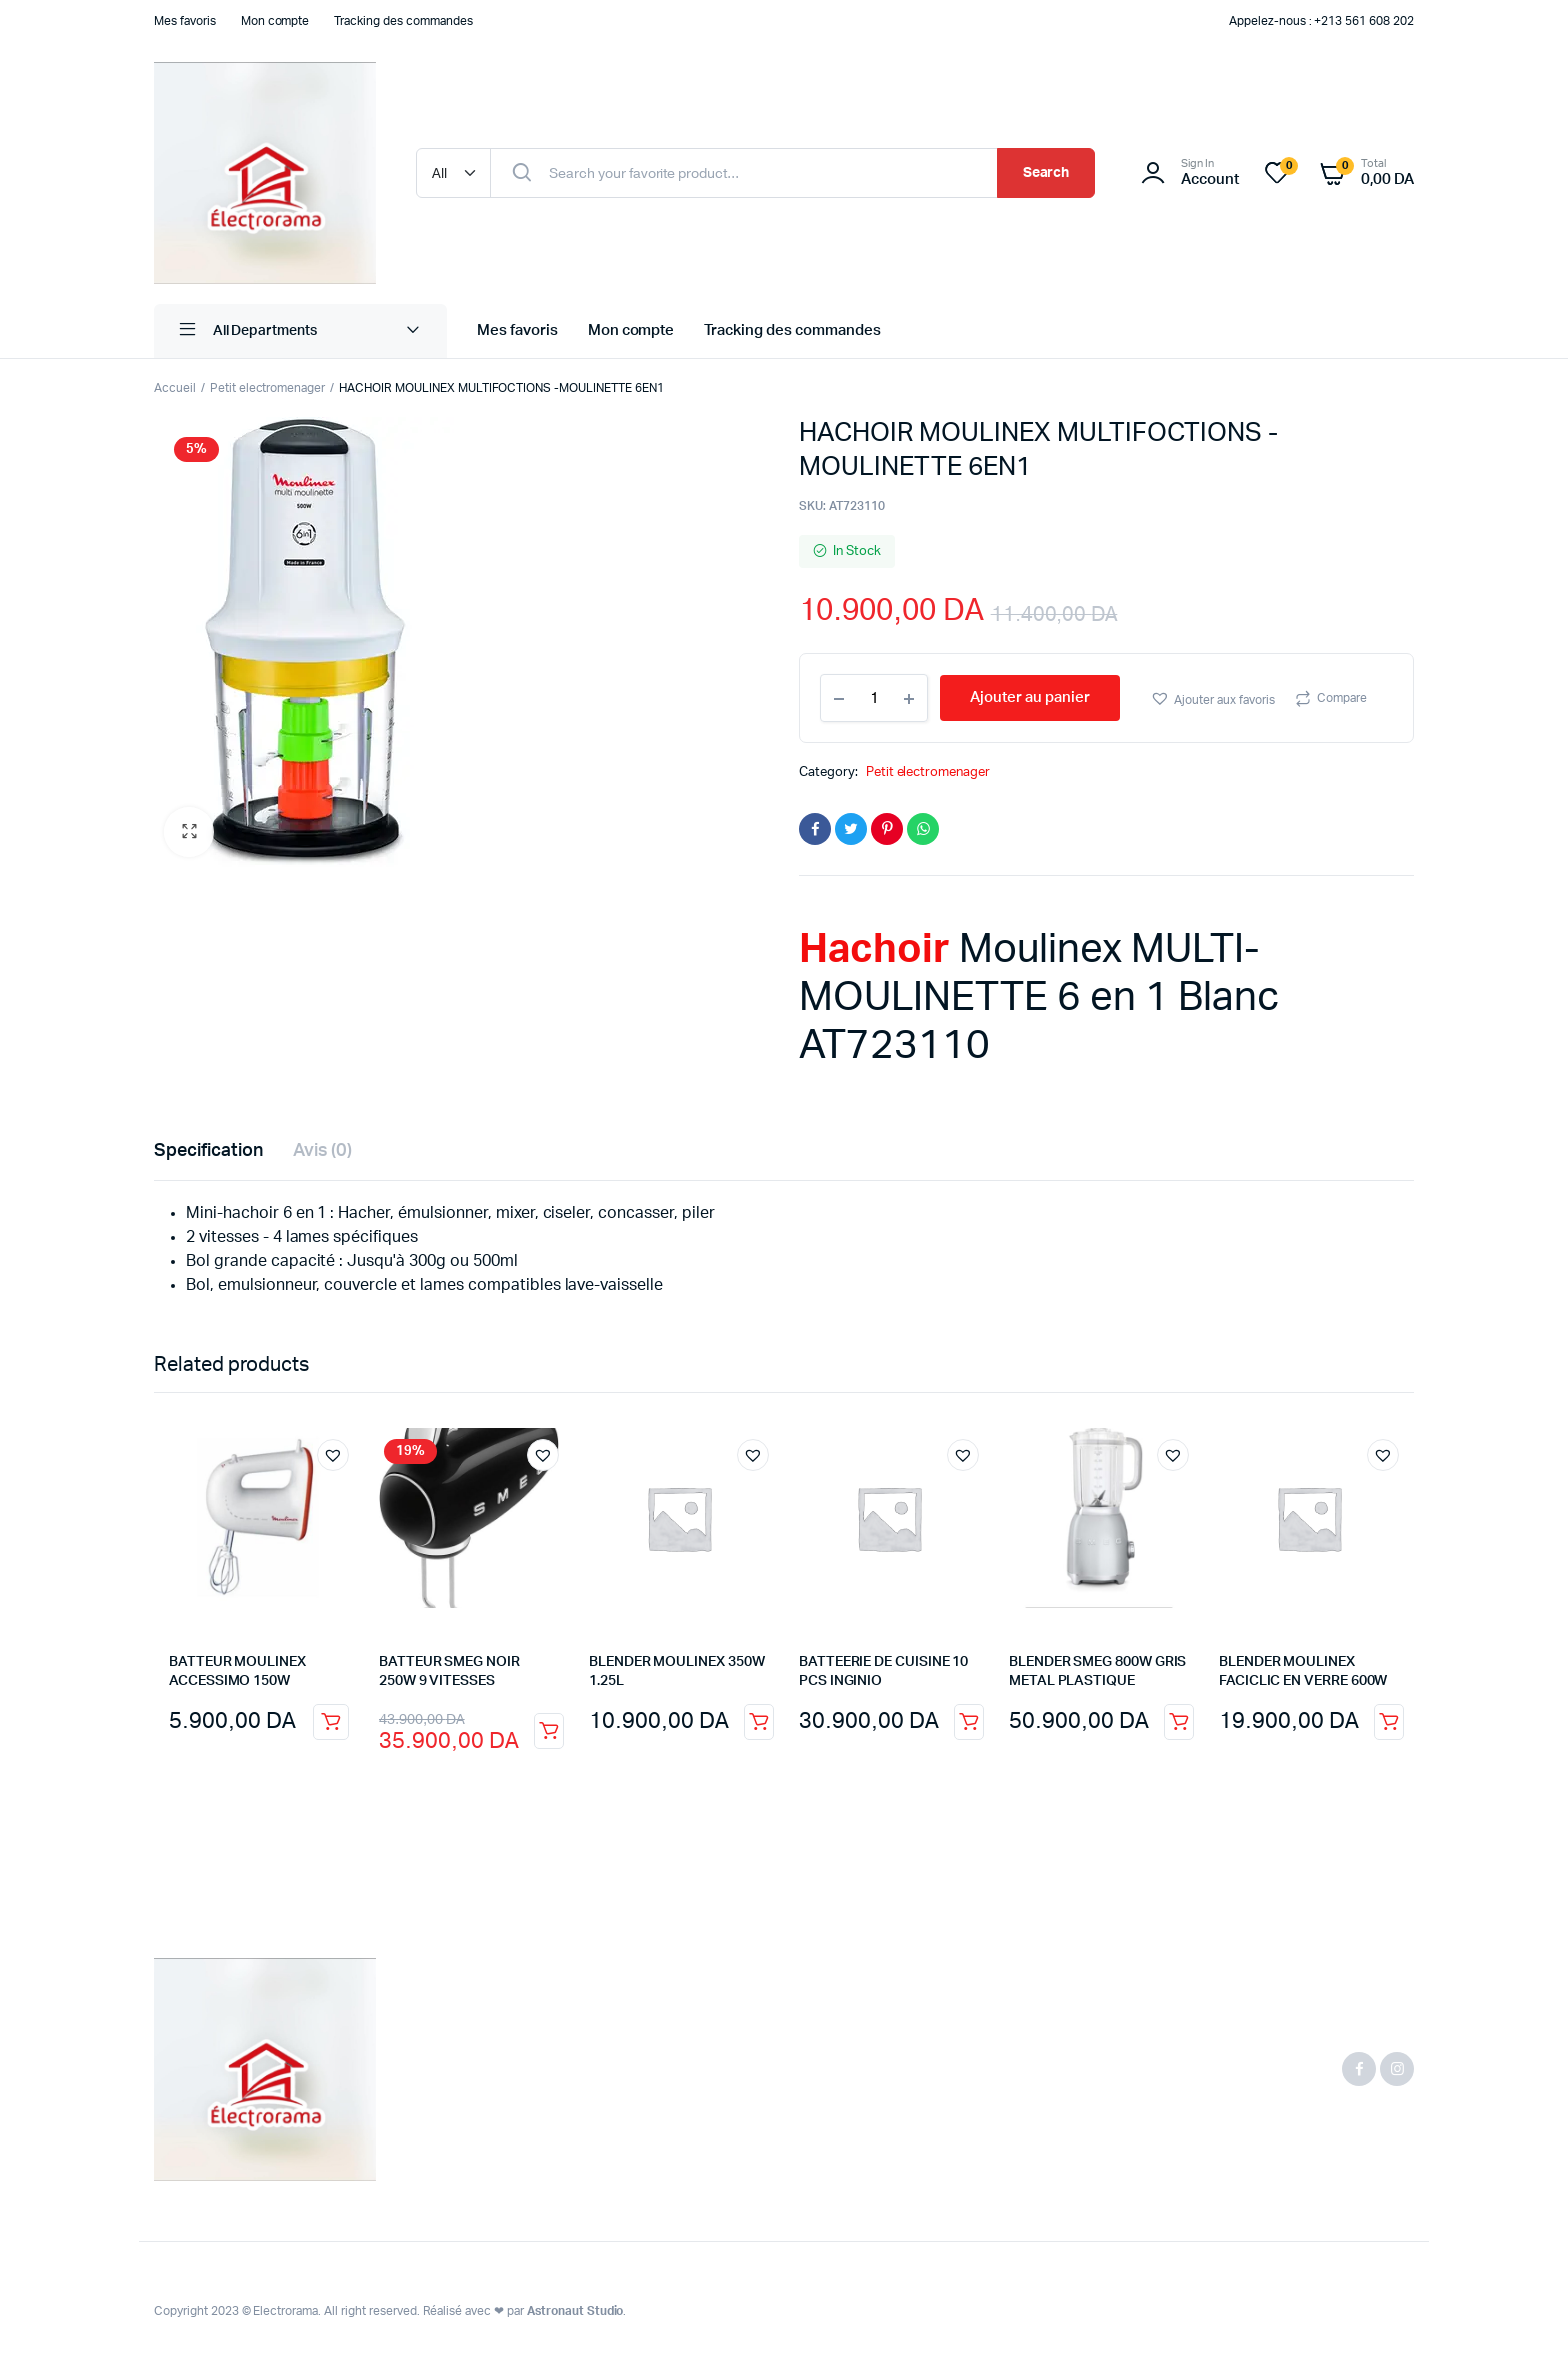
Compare (1342, 698)
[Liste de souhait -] (1289, 166)
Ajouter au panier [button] (331, 1722)
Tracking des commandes (403, 21)
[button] (189, 832)
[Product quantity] (874, 698)
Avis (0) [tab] (323, 1151)
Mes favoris (185, 21)
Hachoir (874, 950)
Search (1046, 173)
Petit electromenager (267, 388)
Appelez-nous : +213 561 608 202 (1321, 21)
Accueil (175, 388)
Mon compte (275, 21)
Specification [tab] (208, 1151)
